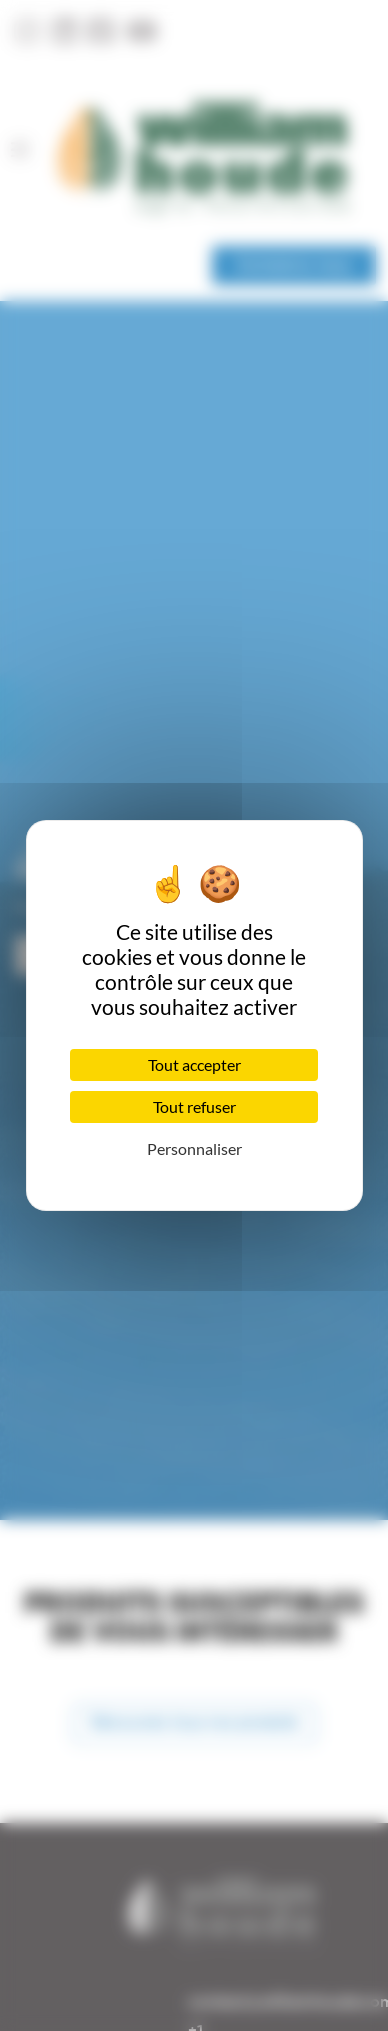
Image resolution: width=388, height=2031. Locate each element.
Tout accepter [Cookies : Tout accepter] (194, 1064)
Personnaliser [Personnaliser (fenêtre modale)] (194, 1148)
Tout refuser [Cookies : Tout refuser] (194, 1106)
